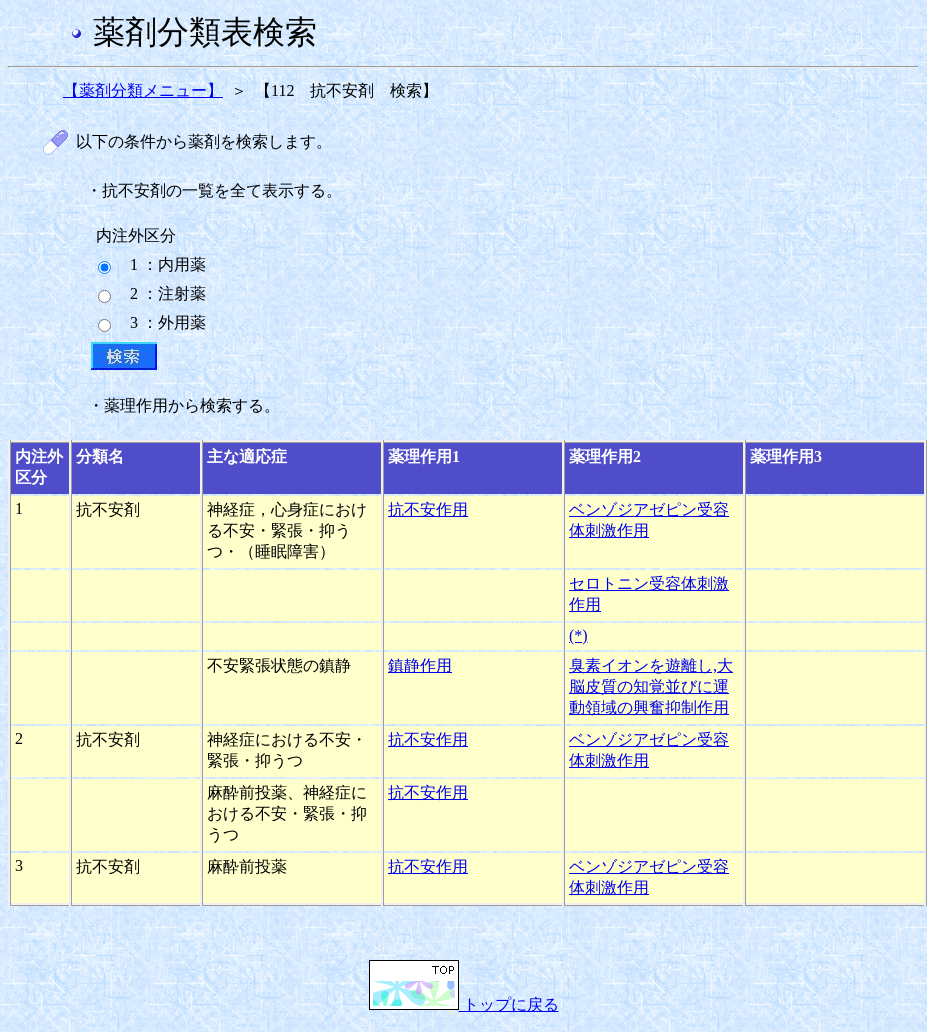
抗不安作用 (428, 509)
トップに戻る (464, 1004)
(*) (578, 635)
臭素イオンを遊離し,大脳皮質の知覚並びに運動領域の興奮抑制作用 (651, 686)
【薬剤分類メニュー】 (143, 90)
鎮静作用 (420, 665)
